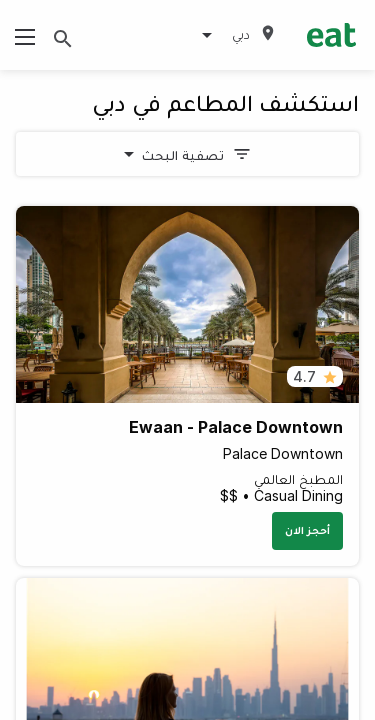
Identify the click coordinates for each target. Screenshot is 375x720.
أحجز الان (307, 530)
